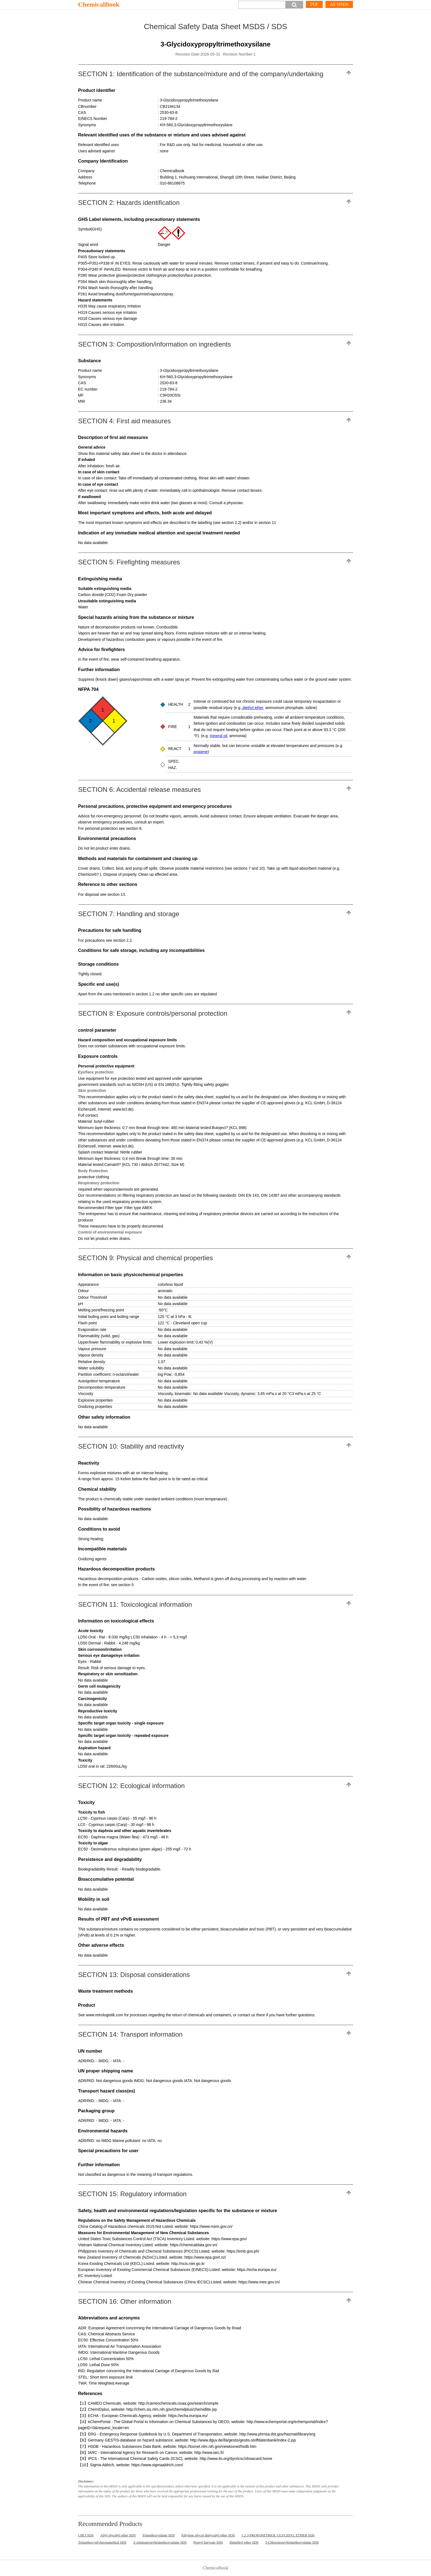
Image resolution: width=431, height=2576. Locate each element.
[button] (294, 5)
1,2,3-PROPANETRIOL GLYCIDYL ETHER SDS (277, 2535)
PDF (314, 4)
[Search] (262, 5)
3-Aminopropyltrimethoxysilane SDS (160, 2542)
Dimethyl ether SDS (244, 2542)
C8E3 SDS (86, 2535)
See (82, 2015)
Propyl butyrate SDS (208, 2542)
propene (201, 751)
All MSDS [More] (339, 4)
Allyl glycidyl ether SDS (118, 2535)
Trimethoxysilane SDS (158, 2535)
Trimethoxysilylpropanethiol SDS (102, 2542)
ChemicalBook (99, 4)
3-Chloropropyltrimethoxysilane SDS (292, 2542)
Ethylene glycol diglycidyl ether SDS (208, 2535)
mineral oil (218, 736)
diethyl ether (252, 707)
